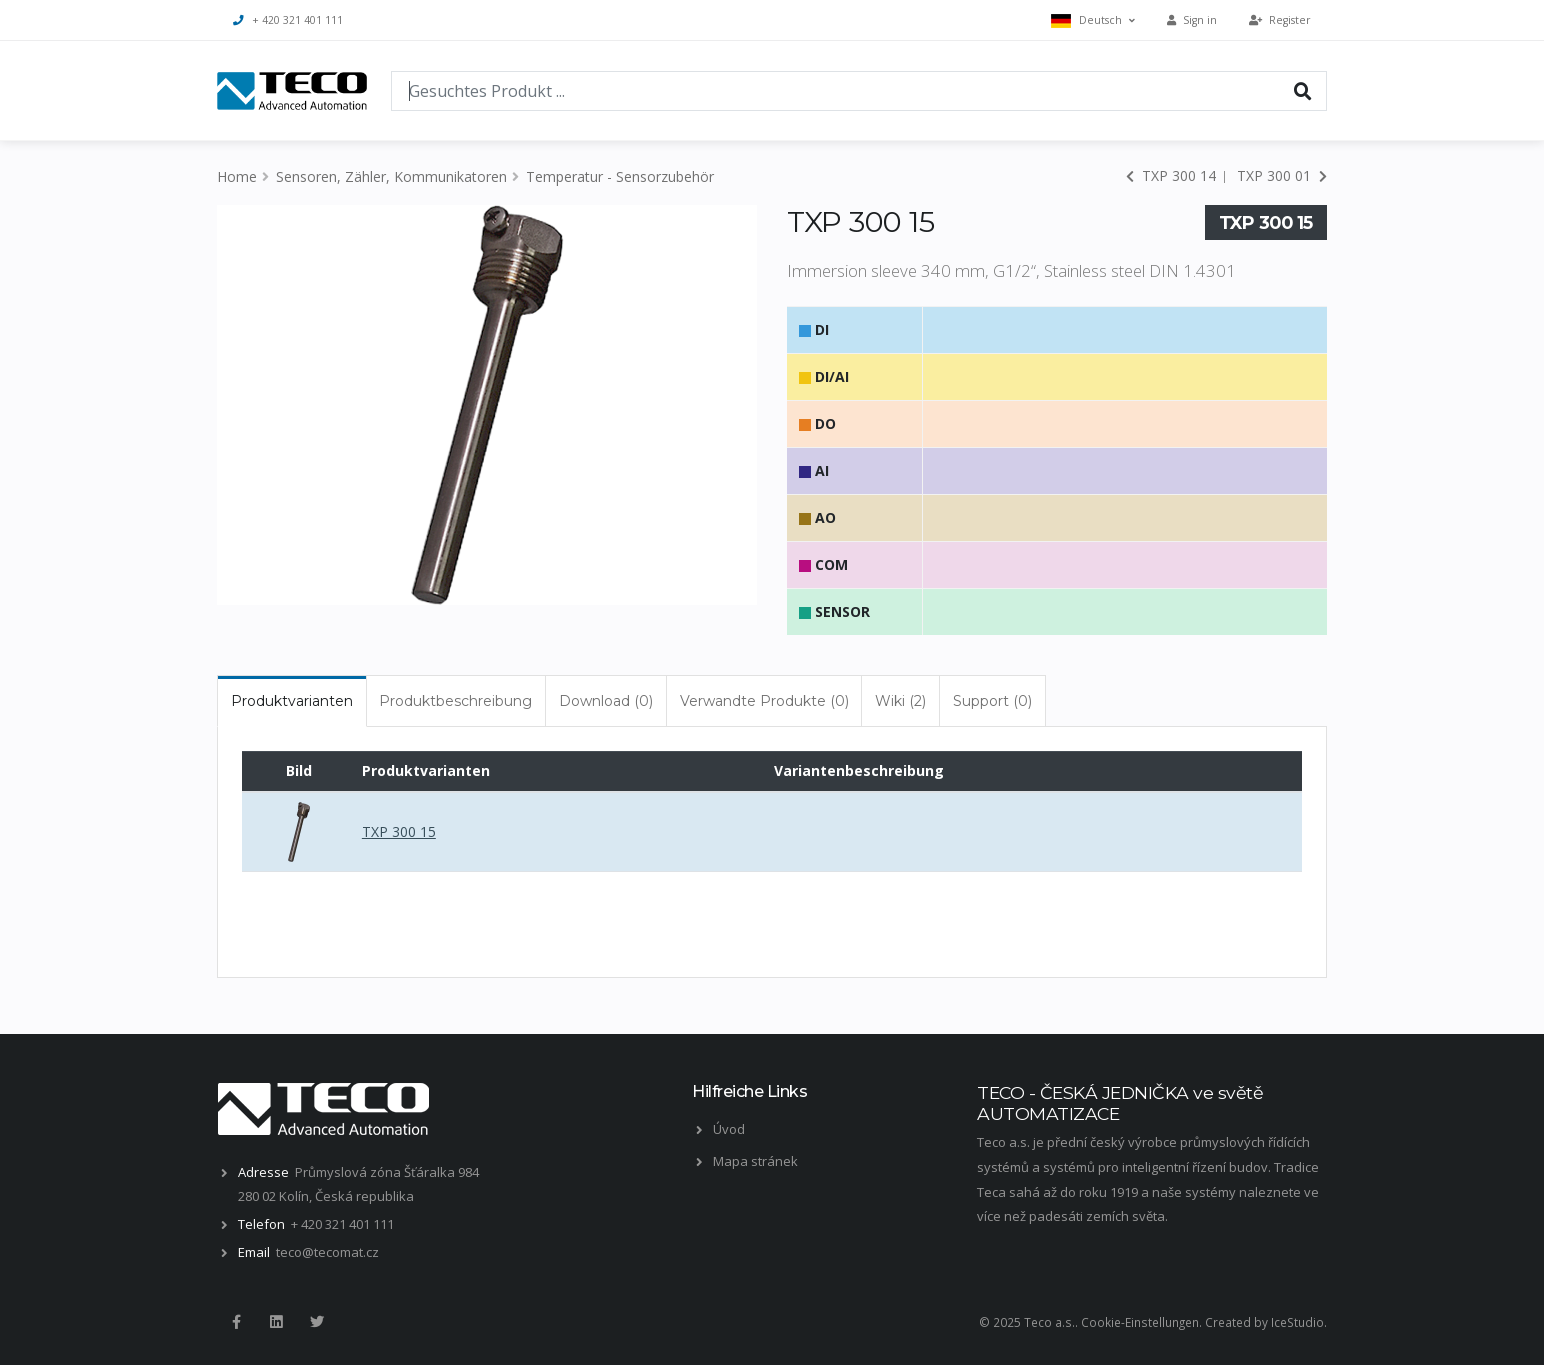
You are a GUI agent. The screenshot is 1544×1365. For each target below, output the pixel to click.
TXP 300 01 (1282, 175)
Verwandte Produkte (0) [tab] (764, 701)
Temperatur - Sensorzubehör (620, 176)
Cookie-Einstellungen (1140, 1322)
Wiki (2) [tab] (900, 701)
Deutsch (1093, 20)
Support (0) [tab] (992, 701)
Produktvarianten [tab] (292, 701)
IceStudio (1297, 1322)
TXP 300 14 (1171, 175)
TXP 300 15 (399, 831)
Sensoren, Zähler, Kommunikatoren (391, 176)
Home (237, 176)
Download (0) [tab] (606, 701)
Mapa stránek (755, 1161)
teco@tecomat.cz (327, 1252)
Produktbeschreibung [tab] (455, 701)
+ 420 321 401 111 (288, 20)
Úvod (729, 1129)
